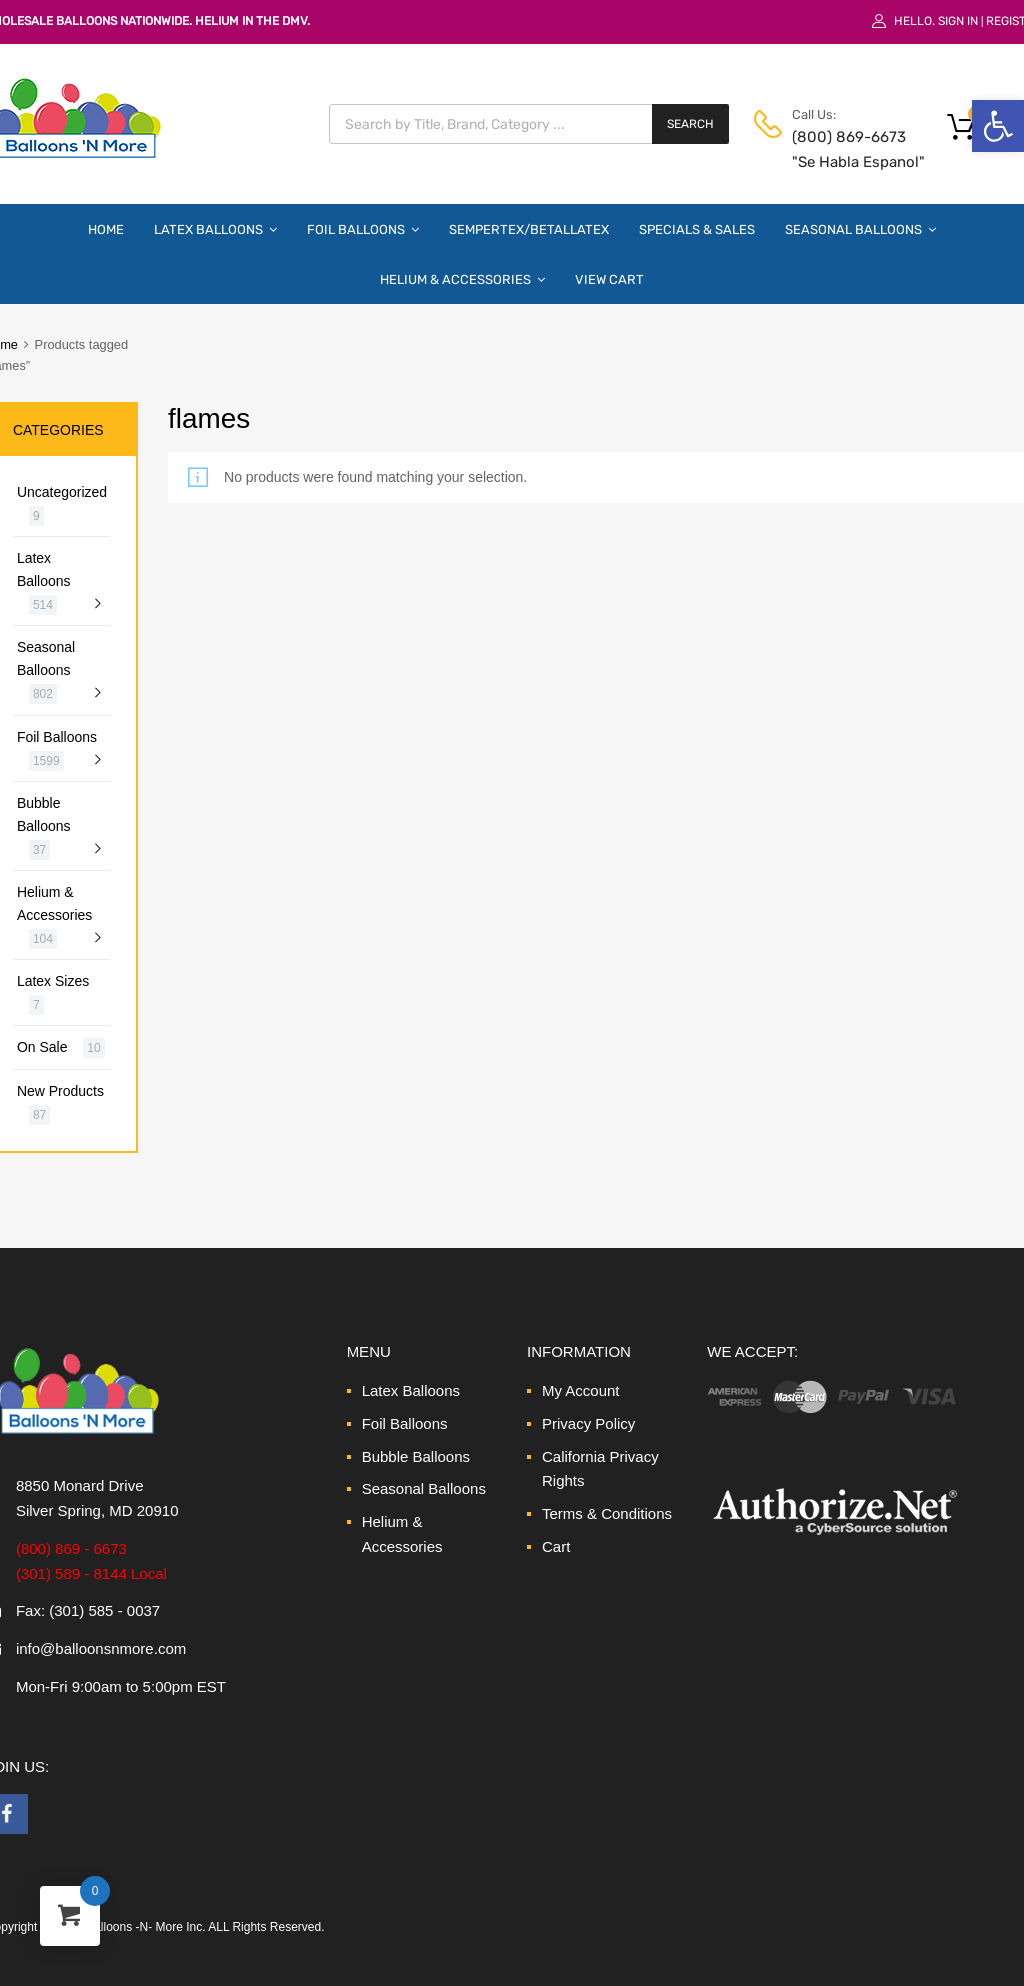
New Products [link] (60, 1091)
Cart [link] (556, 1546)
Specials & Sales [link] (697, 229)
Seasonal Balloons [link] (860, 229)
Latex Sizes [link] (53, 981)
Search (690, 124)
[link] (998, 126)
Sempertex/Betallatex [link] (529, 229)
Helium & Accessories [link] (462, 279)
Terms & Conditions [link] (607, 1513)
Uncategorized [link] (62, 492)
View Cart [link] (609, 279)
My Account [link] (581, 1390)
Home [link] (106, 229)
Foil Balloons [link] (363, 229)
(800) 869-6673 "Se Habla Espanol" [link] (841, 149)
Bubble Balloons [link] (44, 814)
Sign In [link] (958, 21)
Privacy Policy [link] (588, 1423)
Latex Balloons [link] (215, 229)
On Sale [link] (42, 1047)
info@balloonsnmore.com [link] (101, 1648)
